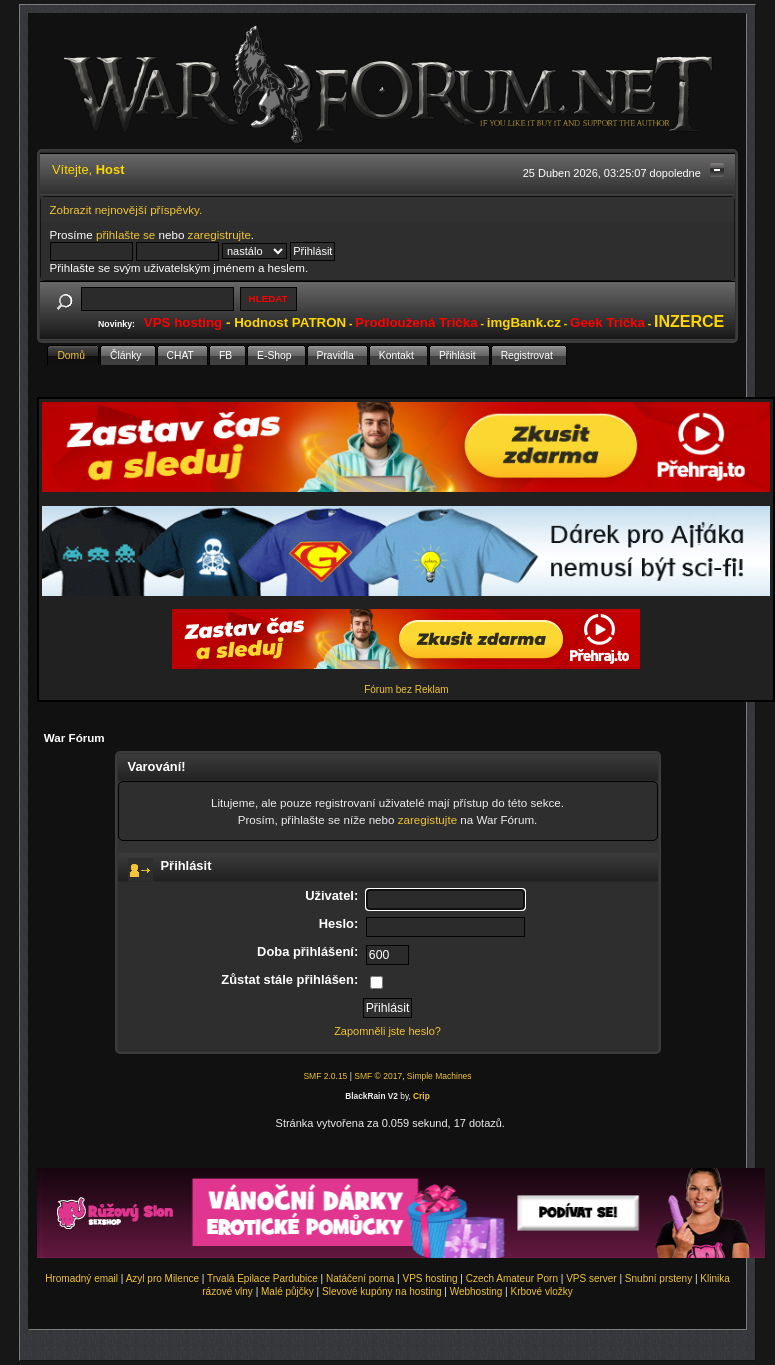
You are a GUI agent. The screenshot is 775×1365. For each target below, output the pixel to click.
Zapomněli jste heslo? (387, 1031)
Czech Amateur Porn (512, 1278)
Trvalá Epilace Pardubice (262, 1278)
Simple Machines (439, 1076)
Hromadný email (81, 1278)
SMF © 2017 (378, 1076)
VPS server (591, 1278)
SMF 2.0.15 (325, 1076)
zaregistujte (427, 819)
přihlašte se (125, 234)
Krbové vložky (541, 1291)
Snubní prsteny (658, 1278)
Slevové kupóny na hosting (382, 1291)
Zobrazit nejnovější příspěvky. (126, 209)
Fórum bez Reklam (406, 689)
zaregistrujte (219, 234)
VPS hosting (430, 1278)
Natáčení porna (360, 1278)
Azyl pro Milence (162, 1278)
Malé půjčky (287, 1291)
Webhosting (476, 1291)
